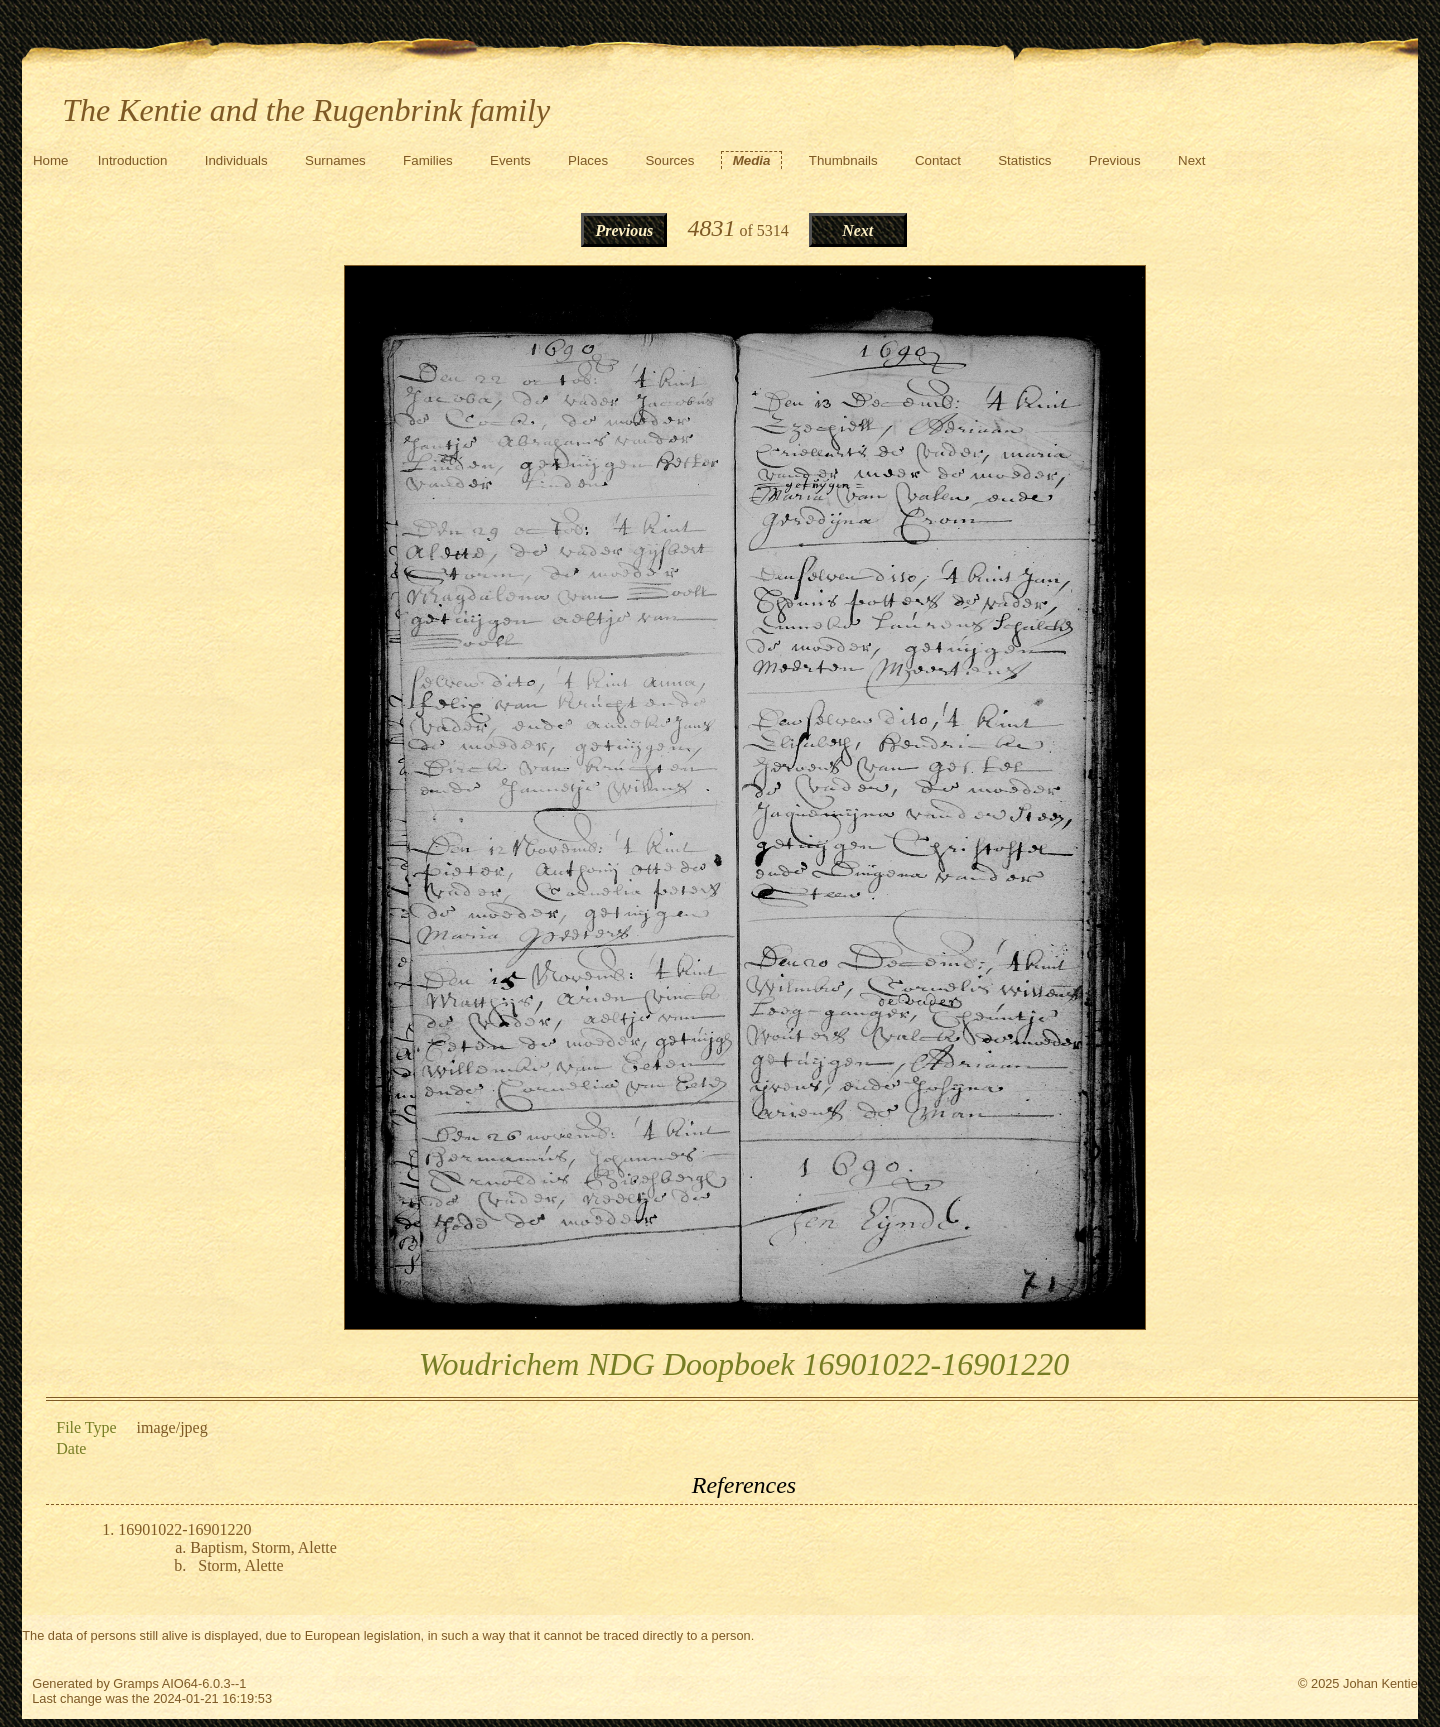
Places (588, 160)
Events (510, 160)
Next (1191, 160)
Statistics (1024, 160)
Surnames (335, 160)
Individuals (236, 160)
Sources (669, 160)
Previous (1115, 160)
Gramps (136, 1683)
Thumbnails (843, 160)
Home (51, 160)
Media (752, 160)
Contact (938, 160)
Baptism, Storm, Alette (263, 1547)
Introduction (133, 160)
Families (428, 160)
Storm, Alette (240, 1565)
